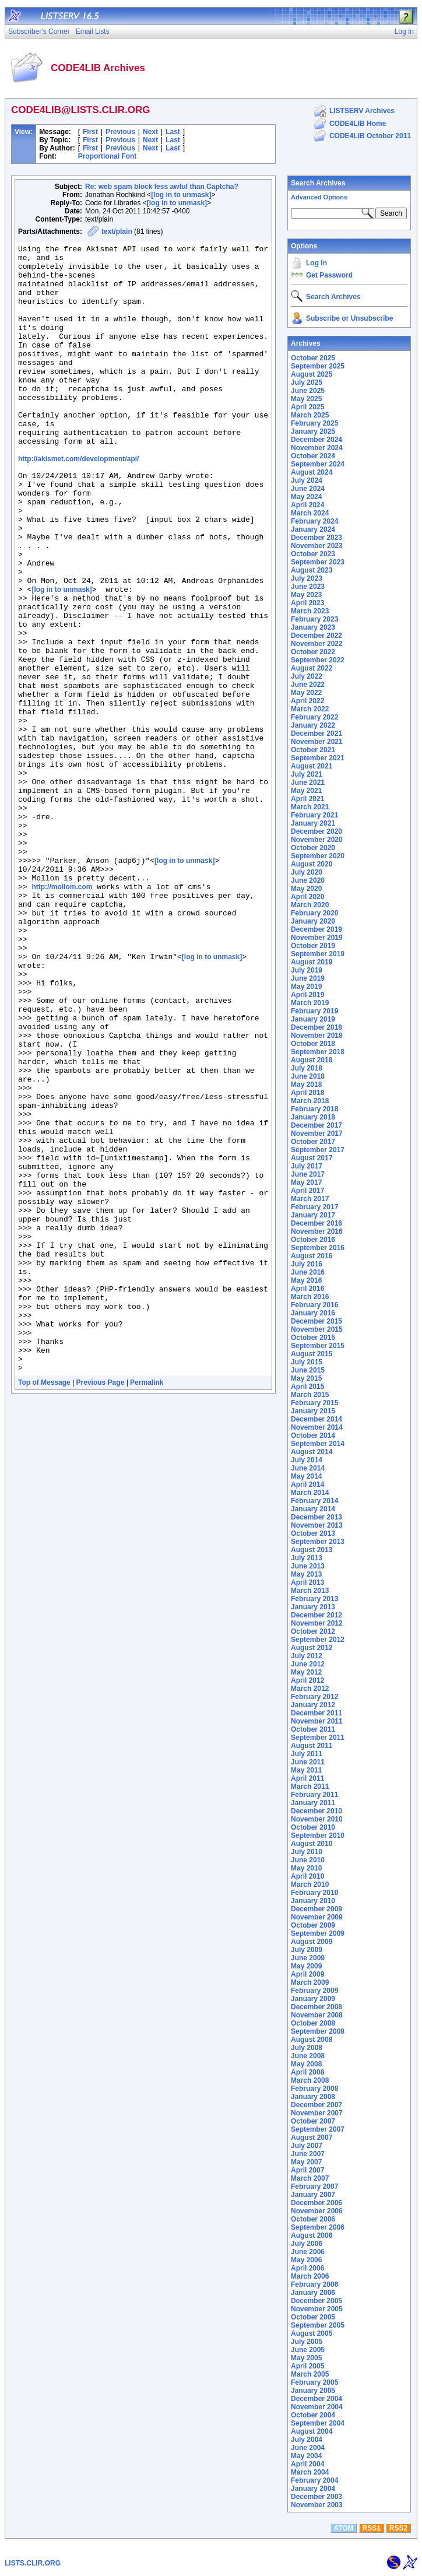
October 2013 (313, 1533)
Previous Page (100, 1606)
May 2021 (306, 791)
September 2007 (317, 2129)
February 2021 (314, 815)
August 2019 (311, 962)
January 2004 (313, 2488)
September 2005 (317, 2325)
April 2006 (307, 2268)
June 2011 (308, 1762)
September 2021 (317, 758)
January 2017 (313, 1215)
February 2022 (314, 717)
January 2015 (313, 1411)
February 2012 (314, 1697)
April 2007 (307, 2170)
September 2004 (317, 2423)
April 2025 (307, 407)
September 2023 (317, 562)
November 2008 (317, 2015)
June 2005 (308, 2350)
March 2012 (310, 1688)
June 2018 (308, 1076)
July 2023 (306, 578)
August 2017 (311, 1158)
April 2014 (307, 1484)
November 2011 (317, 1721)
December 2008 (316, 2007)
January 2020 (313, 921)
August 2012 (311, 1648)
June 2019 (308, 978)
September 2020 (317, 856)
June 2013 (308, 1566)
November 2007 (317, 2113)
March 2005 (310, 2374)
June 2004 (308, 2448)
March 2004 (310, 2472)
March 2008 (310, 2080)
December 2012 (316, 1615)
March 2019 (310, 1003)
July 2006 (306, 2244)
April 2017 (307, 1191)
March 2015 (310, 1395)
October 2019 (313, 946)
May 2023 (306, 595)
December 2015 (316, 1321)
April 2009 (307, 1974)
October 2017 (313, 1142)
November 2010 (317, 1819)
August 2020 (311, 864)
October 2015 (313, 1337)
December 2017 (316, 1125)
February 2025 (314, 423)
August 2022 (311, 668)
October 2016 (313, 1240)
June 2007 (308, 2154)
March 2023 (310, 611)
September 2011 (317, 1737)
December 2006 (316, 2203)
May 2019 (306, 986)
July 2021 (306, 774)
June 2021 (308, 782)
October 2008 (313, 2023)
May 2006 (306, 2260)
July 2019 (306, 970)
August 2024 (311, 472)
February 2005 (314, 2382)
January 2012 (313, 1705)
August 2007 (311, 2137)
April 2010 (307, 1876)
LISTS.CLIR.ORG (33, 2563)
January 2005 (313, 2391)
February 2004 (314, 2480)
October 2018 (313, 1044)
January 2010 (313, 1901)
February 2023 (314, 619)
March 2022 (310, 709)
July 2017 (306, 1166)
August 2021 (311, 766)
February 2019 (314, 1011)
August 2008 (311, 2039)
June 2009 (308, 1958)
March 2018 (310, 1101)
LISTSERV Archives (362, 111)
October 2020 (313, 848)
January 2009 (313, 1999)
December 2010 (316, 1811)
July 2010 (306, 1852)
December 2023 (316, 538)
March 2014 (310, 1493)
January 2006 (313, 2293)
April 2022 (307, 701)
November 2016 (317, 1231)
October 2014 (313, 1435)
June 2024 (308, 489)
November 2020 (317, 840)
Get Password (329, 275)
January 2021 (313, 823)
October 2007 (313, 2121)
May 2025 (306, 399)
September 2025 (317, 366)
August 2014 (311, 1452)
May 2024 (306, 497)
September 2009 (317, 1933)
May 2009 (306, 1966)
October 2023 (313, 554)
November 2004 (317, 2407)
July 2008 (306, 2048)
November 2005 (317, 2309)
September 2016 (317, 1248)
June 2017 (308, 1174)
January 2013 (313, 1607)
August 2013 (311, 1550)
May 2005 (306, 2358)
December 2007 (316, 2105)
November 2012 (317, 1623)
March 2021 (310, 807)
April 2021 (307, 799)
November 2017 (317, 1133)
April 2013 (307, 1582)
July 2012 (306, 1656)
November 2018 (317, 1035)
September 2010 (317, 1835)
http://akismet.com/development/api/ (78, 501)
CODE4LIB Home (357, 124)
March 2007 (310, 2178)
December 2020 (316, 831)
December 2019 (316, 929)
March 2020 (310, 905)
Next (150, 132)
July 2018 (306, 1068)
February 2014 (314, 1501)
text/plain (116, 231)
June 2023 (308, 586)
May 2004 (306, 2456)
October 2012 (313, 1631)
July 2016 (306, 1264)
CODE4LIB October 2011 (370, 136)
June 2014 (308, 1468)
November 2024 (317, 448)
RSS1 (372, 2528)
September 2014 (317, 1444)
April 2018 (307, 1093)
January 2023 (313, 627)
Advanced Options (319, 197)
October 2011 (313, 1729)
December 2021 (316, 733)
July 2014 (306, 1460)
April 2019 (307, 995)
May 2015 (306, 1378)
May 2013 (306, 1574)
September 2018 (317, 1052)
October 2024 (313, 456)
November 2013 (317, 1525)
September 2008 (317, 2031)
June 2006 (308, 2252)
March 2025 (310, 415)
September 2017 (317, 1150)
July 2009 (306, 1950)
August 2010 (311, 1844)
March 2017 (310, 1199)
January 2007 (313, 2195)
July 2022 (306, 676)
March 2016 (310, 1297)
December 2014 (316, 1419)
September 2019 (317, 954)
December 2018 (316, 1027)
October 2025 (313, 358)
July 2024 (306, 480)
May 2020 (306, 889)
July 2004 (306, 2439)
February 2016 (314, 1305)
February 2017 (314, 1207)
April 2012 (307, 1680)
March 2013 (310, 1591)
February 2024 (314, 521)
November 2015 (317, 1329)
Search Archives (318, 183)
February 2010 (314, 1893)
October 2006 (313, 2219)
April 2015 (307, 1386)
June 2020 (308, 880)
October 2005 (313, 2317)
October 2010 (313, 1827)
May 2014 (306, 1476)
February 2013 (314, 1599)
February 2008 (314, 2088)
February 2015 (314, 1403)
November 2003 (317, 2505)
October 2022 (313, 652)
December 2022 (316, 635)
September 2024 (317, 464)
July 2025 (306, 382)
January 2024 (313, 529)
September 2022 (317, 660)
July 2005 (306, 2342)
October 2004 (313, 2415)
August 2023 (311, 570)
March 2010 (310, 1884)
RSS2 (398, 2528)
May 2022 (306, 693)
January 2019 (313, 1019)
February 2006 (314, 2284)
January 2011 (313, 1803)
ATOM (343, 2528)
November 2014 (317, 1427)
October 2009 (313, 1925)
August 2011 (311, 1746)
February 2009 (314, 1991)
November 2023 (317, 546)
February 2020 (314, 913)
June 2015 (308, 1370)
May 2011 (306, 1770)
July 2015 (306, 1362)
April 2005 (307, 2366)
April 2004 (307, 2464)
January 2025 (313, 431)
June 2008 (308, 2056)
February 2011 (314, 1795)
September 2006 (317, 2227)
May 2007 (306, 2162)
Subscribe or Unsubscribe (349, 318)
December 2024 (316, 440)
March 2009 (310, 1982)
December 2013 (316, 1517)
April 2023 (307, 603)
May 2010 (306, 1868)
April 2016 (307, 1289)
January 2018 (313, 1117)
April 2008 (307, 2072)
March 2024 (310, 513)
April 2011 (307, 1778)
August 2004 (311, 2431)
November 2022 (317, 644)
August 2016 (311, 1256)
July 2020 (306, 872)
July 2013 (306, 1558)
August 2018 (311, 1060)
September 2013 (317, 1542)
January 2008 (313, 2097)
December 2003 (316, 2497)
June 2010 (308, 1860)
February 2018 (314, 1109)
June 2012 (308, 1664)
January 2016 (313, 1313)
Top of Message (44, 1606)
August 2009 (311, 1942)
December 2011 (316, 1713)
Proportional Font (107, 156)
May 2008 (306, 2064)
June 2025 (308, 391)
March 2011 (310, 1786)
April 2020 (307, 897)
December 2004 (316, 2399)
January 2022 (313, 725)
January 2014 (313, 1509)
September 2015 (317, 1346)
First (90, 132)
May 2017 (306, 1182)
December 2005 (316, 2301)
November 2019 (317, 937)
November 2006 (317, 2211)
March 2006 (310, 2276)
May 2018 (306, 1084)
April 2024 (307, 505)
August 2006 (311, 2235)
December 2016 (316, 1223)
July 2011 (306, 1754)
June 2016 (308, 1272)
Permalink (146, 1606)
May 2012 (306, 1672)
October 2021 (313, 750)
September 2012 (317, 1640)
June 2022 (308, 684)
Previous (120, 132)
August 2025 (311, 374)
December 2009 (316, 1909)
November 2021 (317, 742)
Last (173, 132)
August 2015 (311, 1354)
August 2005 (311, 2333)
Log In (316, 263)
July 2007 (306, 2146)
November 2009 (317, 1917)
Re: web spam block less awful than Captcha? (161, 187)
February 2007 (314, 2186)
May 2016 (306, 1280)
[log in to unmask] (181, 195)
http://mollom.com (61, 1014)
